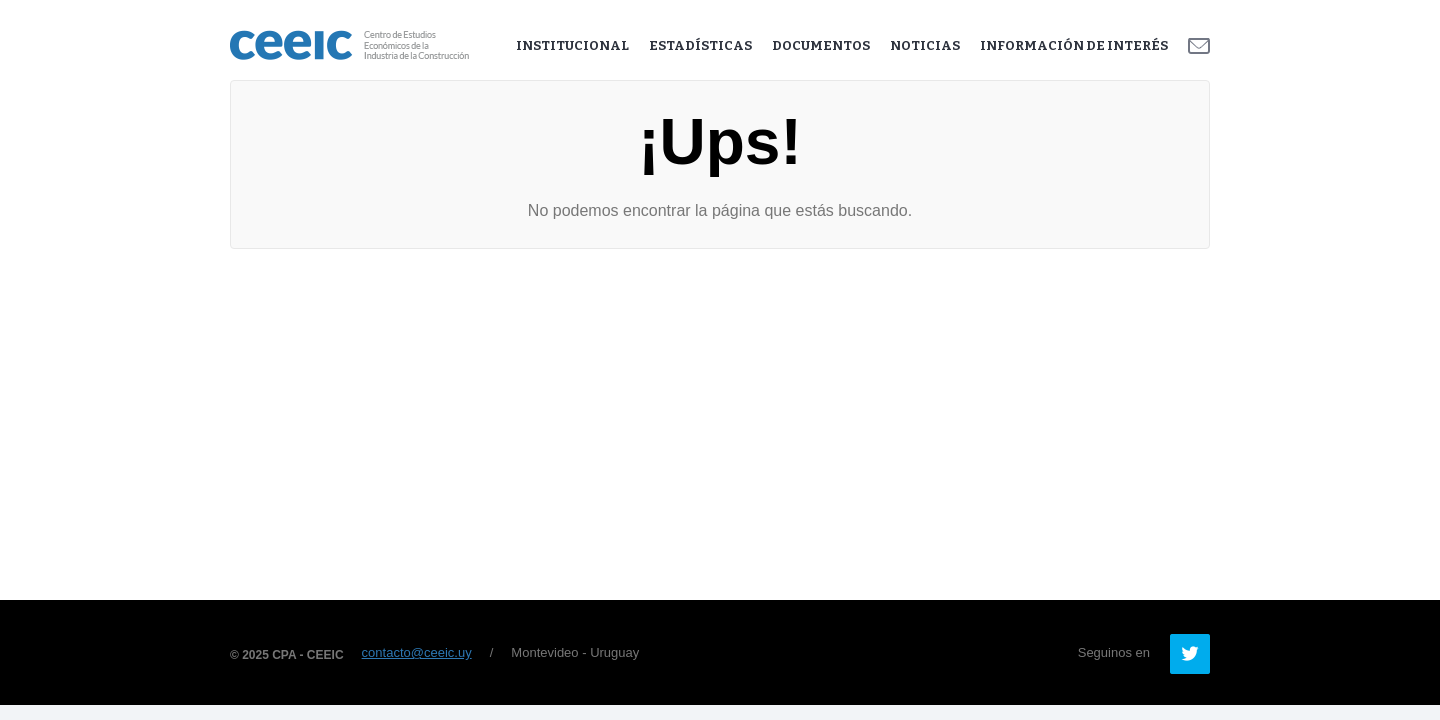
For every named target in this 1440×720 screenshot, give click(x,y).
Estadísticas (700, 45)
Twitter (1190, 654)
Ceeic (349, 45)
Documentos (821, 45)
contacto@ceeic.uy (417, 652)
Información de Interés (1074, 45)
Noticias (925, 45)
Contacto (1199, 46)
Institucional (572, 45)
